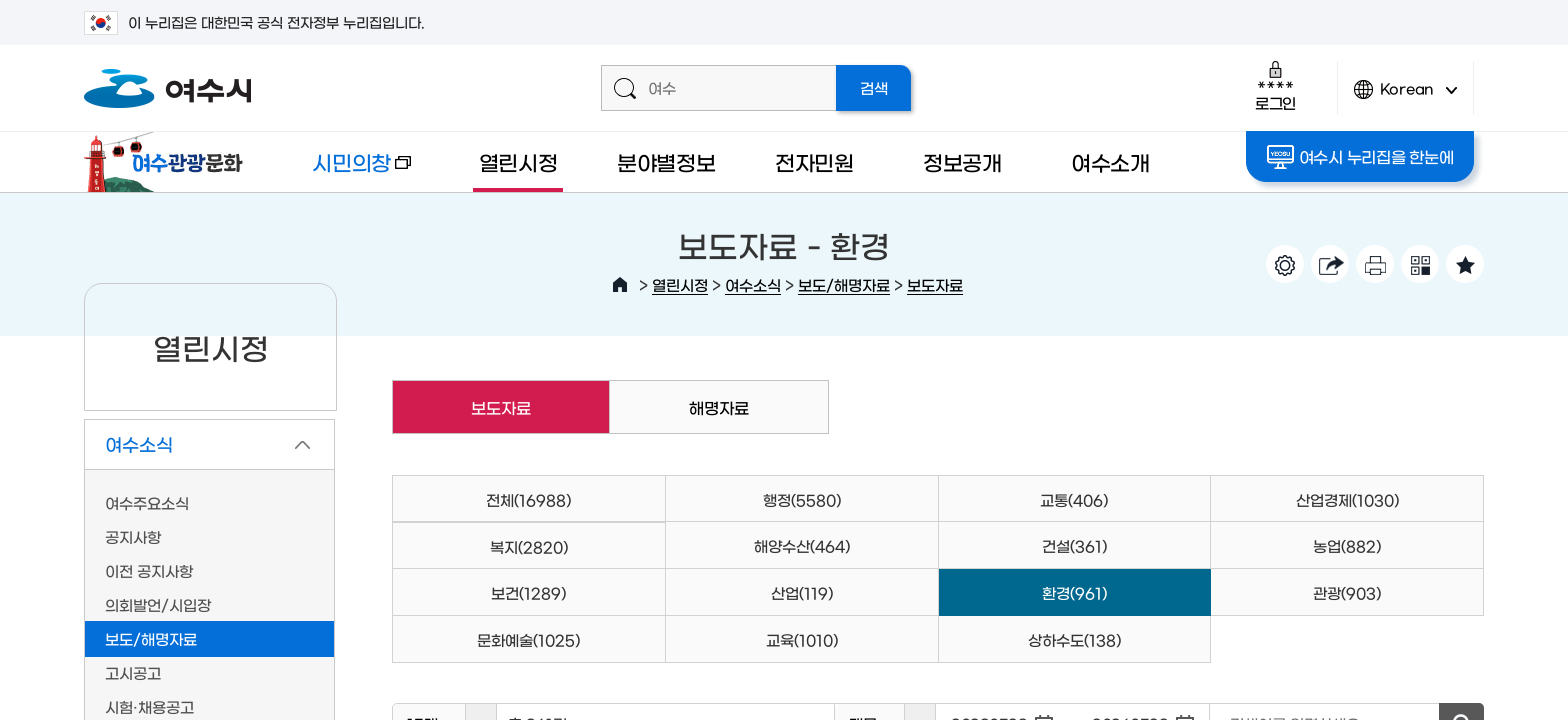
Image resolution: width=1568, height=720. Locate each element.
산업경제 (1347, 499)
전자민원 (814, 161)
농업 (1347, 545)
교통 (1074, 499)
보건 (528, 592)
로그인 (1275, 85)
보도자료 (935, 284)
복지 (529, 546)
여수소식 (753, 284)
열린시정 (518, 161)
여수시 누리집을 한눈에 (1360, 157)
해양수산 (802, 545)
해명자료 (719, 407)
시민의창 (345, 171)
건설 (1074, 545)
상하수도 (1074, 639)
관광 (1347, 592)
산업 (802, 592)
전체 (528, 499)
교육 (802, 639)
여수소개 (1110, 161)
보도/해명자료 (844, 284)
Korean (1406, 97)
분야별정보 (666, 161)
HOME (620, 285)
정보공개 (962, 161)
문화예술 (528, 639)
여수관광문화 (169, 162)
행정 (802, 499)
